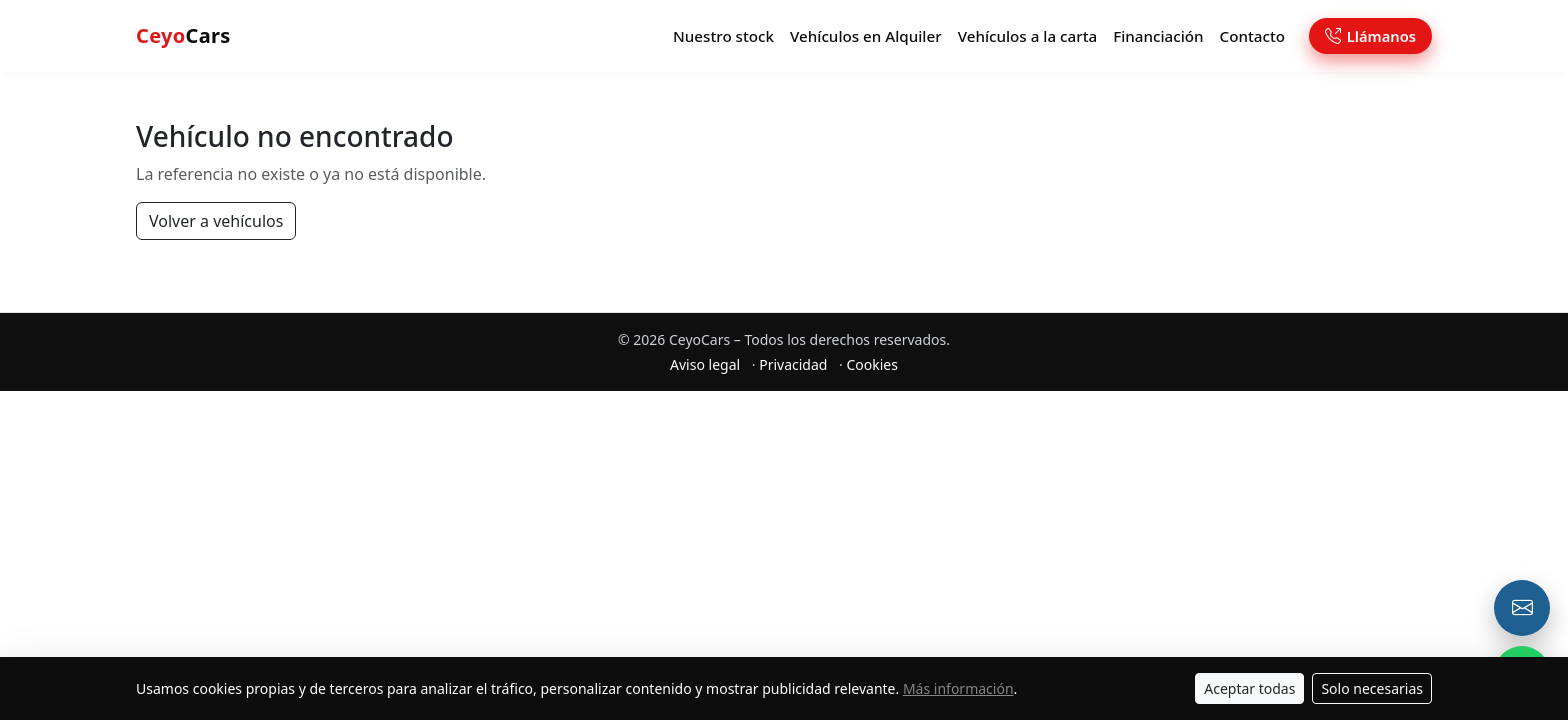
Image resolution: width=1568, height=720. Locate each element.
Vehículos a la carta (1028, 36)
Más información (958, 688)
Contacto (1253, 36)
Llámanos (1370, 36)
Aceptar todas (1249, 688)
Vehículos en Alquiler (866, 36)
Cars (183, 35)
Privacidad (793, 364)
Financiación (1158, 36)
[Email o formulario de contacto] (1522, 608)
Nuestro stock (723, 36)
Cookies (871, 364)
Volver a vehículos (216, 221)
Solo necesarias (1372, 688)
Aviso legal (705, 364)
